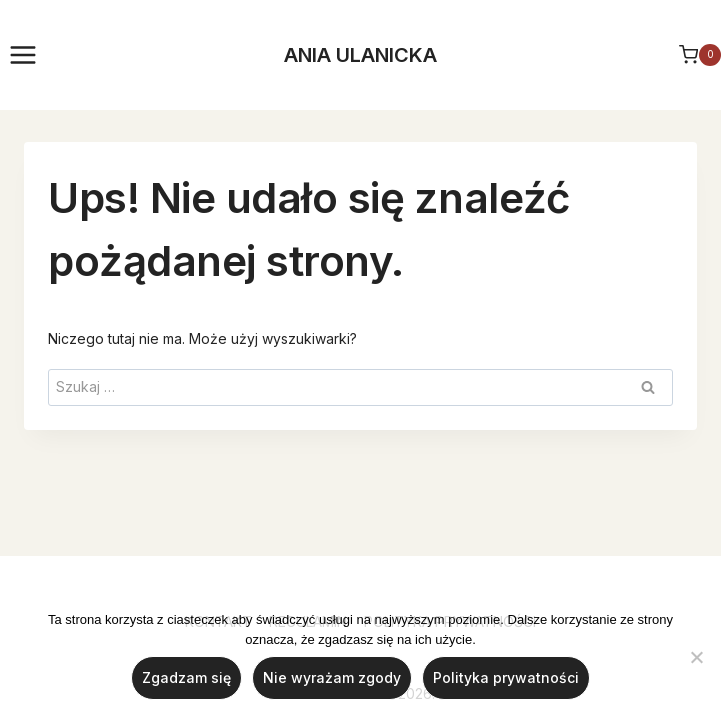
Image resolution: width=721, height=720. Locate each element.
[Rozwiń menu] (23, 54)
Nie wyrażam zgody (332, 677)
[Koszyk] (700, 55)
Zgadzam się (186, 677)
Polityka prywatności (506, 677)
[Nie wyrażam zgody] (696, 657)
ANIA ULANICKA (360, 55)
